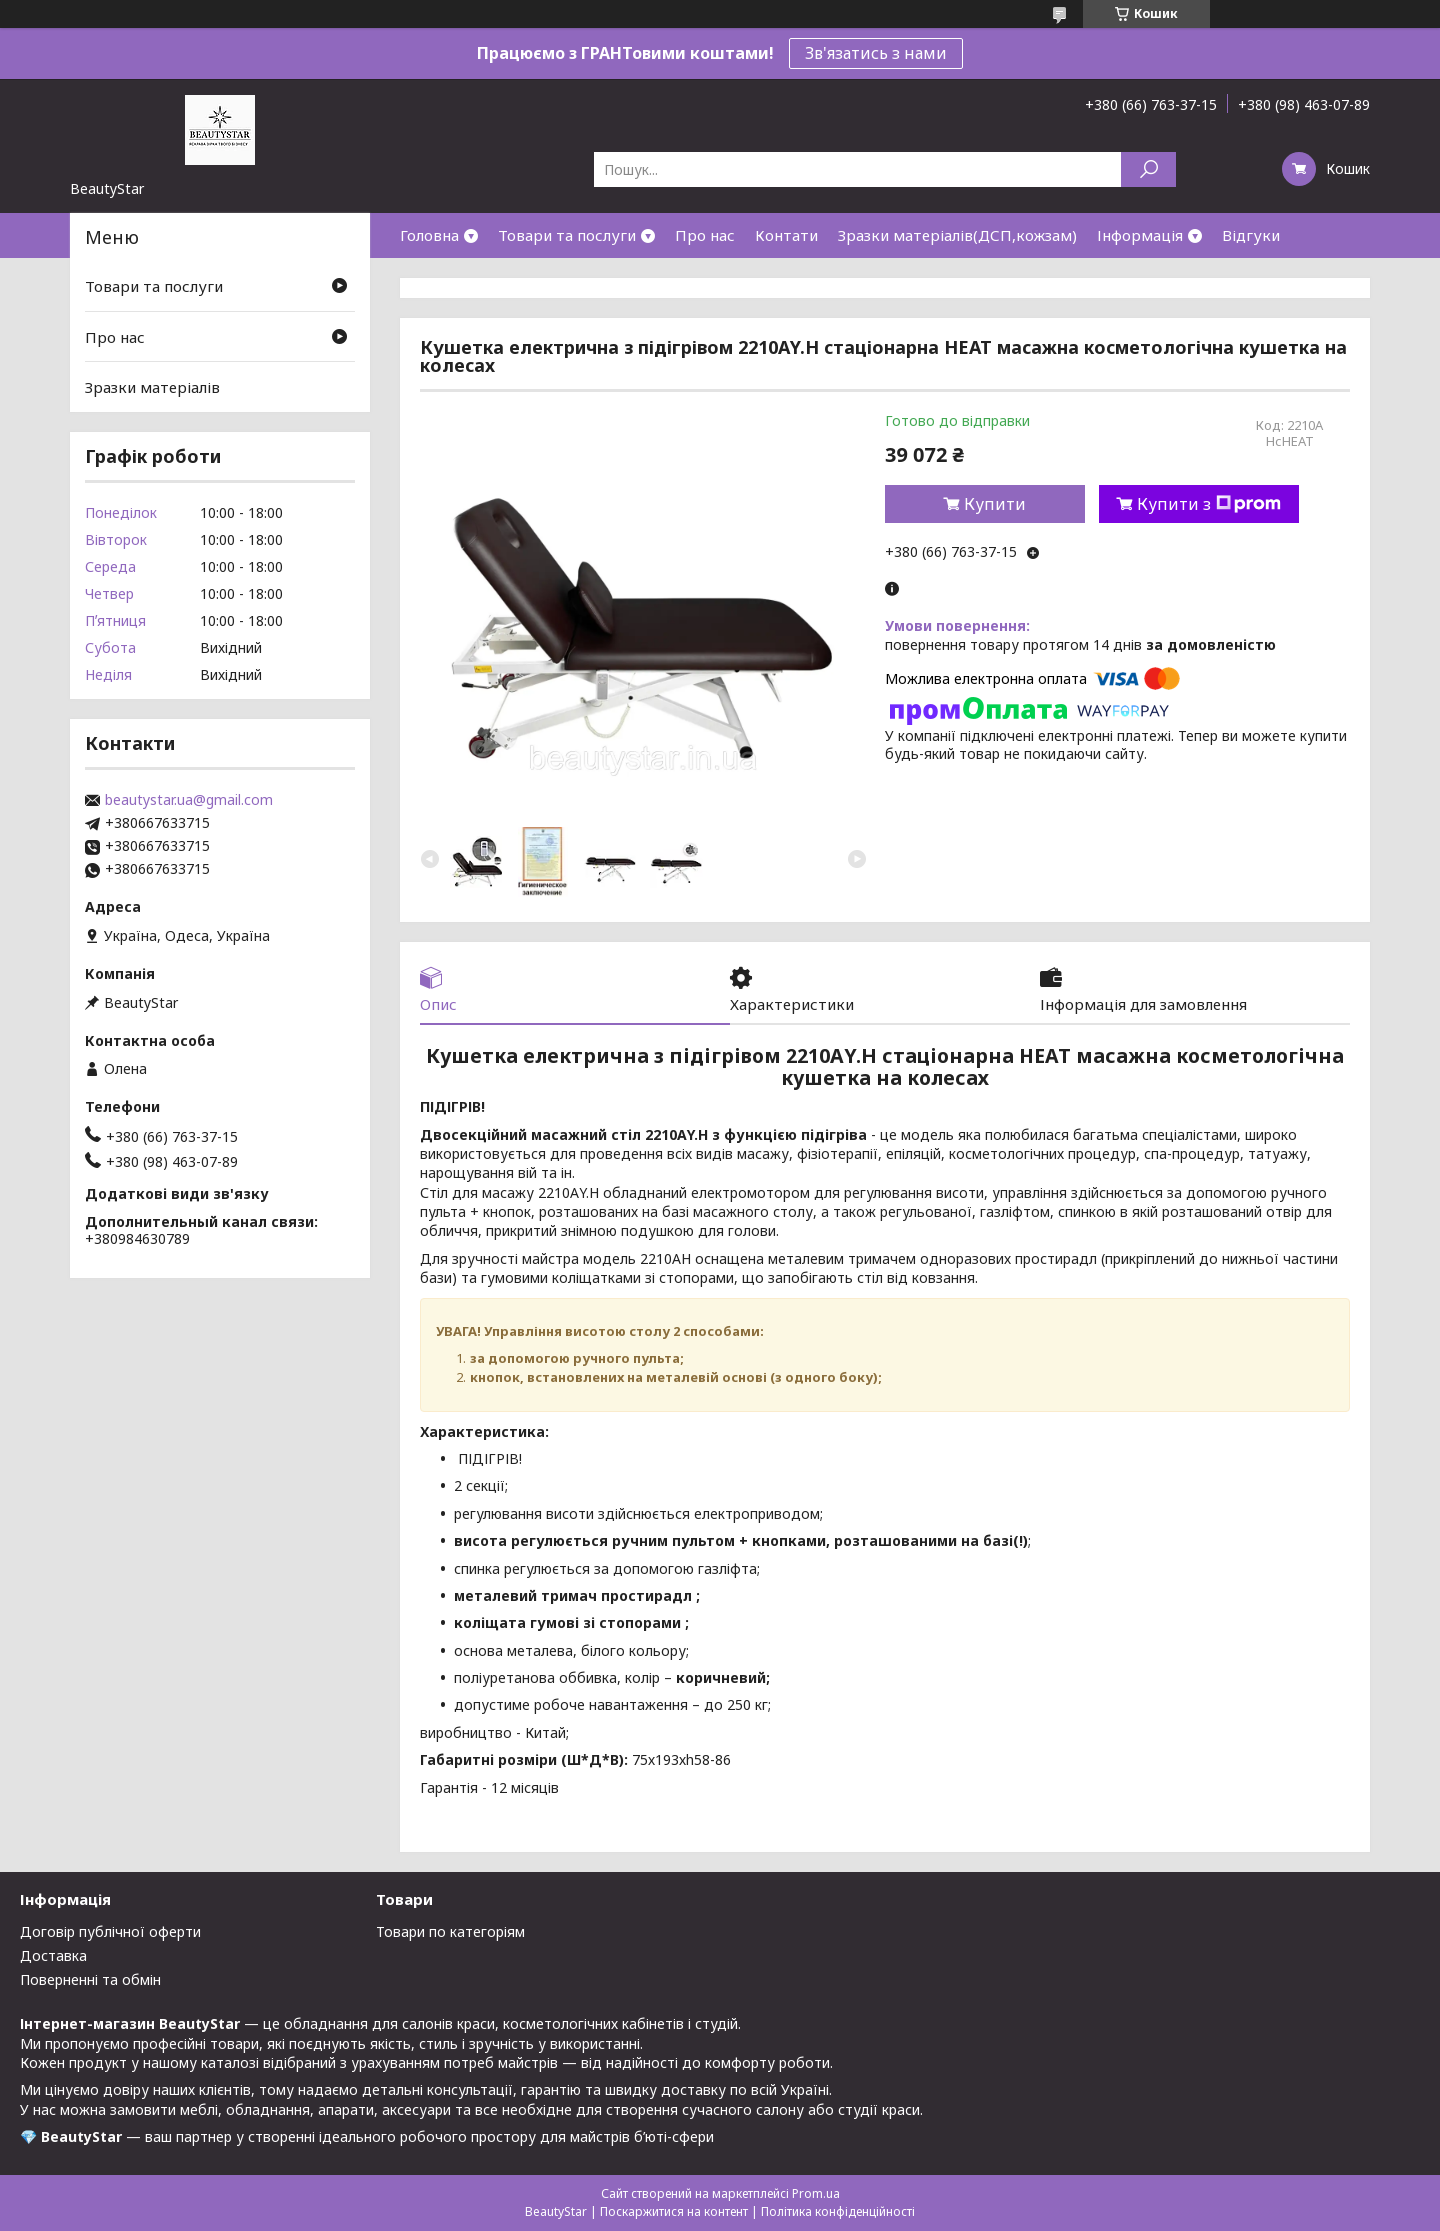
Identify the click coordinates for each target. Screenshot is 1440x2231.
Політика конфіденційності (838, 2211)
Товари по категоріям (450, 1931)
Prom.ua (816, 2193)
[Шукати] (1148, 169)
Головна (429, 235)
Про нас (705, 235)
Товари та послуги (567, 235)
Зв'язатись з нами (876, 53)
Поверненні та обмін (90, 1979)
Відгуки (1251, 235)
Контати (786, 235)
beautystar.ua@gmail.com (189, 800)
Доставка (53, 1955)
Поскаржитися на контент (674, 2211)
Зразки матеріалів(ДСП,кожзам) (957, 235)
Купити (995, 504)
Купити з (1209, 504)
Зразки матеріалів (152, 387)
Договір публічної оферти (110, 1931)
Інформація (1140, 235)
